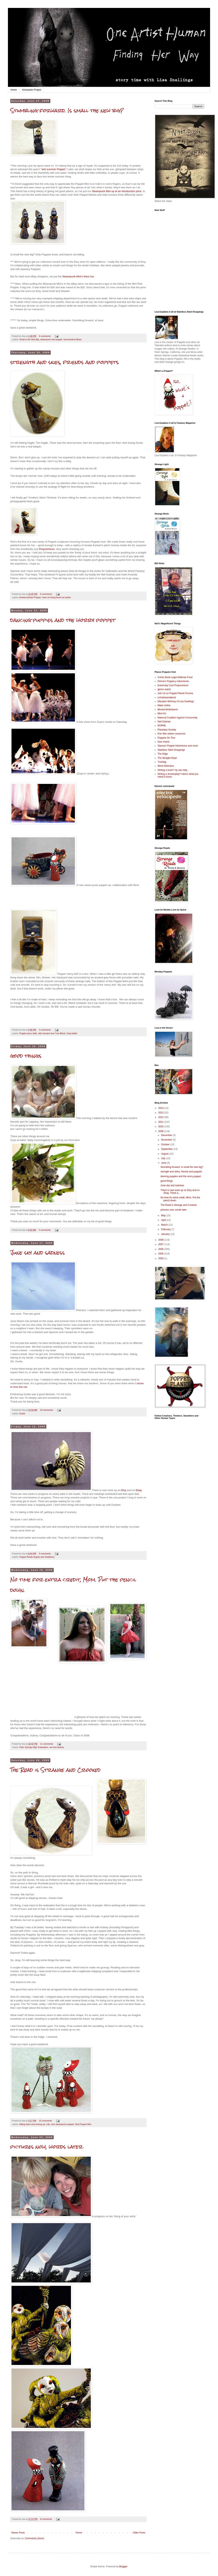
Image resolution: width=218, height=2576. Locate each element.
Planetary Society (167, 729)
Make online (164, 705)
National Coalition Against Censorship (177, 717)
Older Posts (139, 2532)
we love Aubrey (57, 1747)
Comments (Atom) (34, 2538)
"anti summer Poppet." (54, 169)
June (164, 1163)
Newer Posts (18, 2532)
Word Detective (166, 766)
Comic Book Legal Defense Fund (175, 677)
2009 (161, 1131)
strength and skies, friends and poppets (64, 362)
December (167, 1135)
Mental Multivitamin (168, 709)
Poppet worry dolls (28, 1033)
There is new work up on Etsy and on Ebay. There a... (180, 1191)
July (163, 1158)
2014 (161, 1108)
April (163, 1220)
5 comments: (45, 1553)
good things (25, 1056)
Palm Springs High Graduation (33, 1747)
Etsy (123, 1490)
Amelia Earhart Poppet (30, 597)
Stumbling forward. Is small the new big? (67, 110)
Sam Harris (163, 741)
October (165, 1144)
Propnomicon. (47, 549)
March (164, 1224)
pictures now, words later (46, 2147)
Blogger (123, 2566)
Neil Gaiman (164, 721)
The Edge (163, 753)
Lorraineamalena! (167, 697)
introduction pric (130, 191)
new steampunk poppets (62, 2124)
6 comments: (45, 336)
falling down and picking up (32, 2124)
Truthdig (162, 762)
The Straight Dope (167, 758)
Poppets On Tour (166, 737)
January (165, 1234)
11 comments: (47, 1744)
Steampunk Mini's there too (78, 276)
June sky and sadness (37, 1253)
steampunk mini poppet (51, 339)
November (167, 1139)
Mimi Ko (162, 713)
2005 (161, 1253)
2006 (161, 1249)
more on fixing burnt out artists (56, 597)
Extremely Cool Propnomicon (173, 685)
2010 (161, 1126)
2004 (161, 1258)
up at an (116, 191)
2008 (161, 1239)
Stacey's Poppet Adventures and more (178, 745)
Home (14, 89)
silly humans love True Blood (51, 1033)
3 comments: (45, 1030)
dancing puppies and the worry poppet (63, 620)
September (167, 1149)
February (166, 1229)
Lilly (48, 2124)
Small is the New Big (29, 339)
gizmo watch (164, 689)
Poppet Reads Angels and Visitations (36, 1557)
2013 (161, 1112)
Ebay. (139, 1490)
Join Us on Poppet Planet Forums (175, 693)
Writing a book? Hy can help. (173, 770)
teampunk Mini (102, 191)
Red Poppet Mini (83, 2124)
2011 (161, 1122)
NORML (162, 725)
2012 (161, 1117)
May (163, 1215)
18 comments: (47, 1410)
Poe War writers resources (171, 733)
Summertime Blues (72, 339)
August (165, 1153)
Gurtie (22, 1413)
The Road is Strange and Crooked (55, 1770)
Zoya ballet (72, 1033)
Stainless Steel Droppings (171, 749)
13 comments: (46, 2120)
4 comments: (45, 1230)
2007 (161, 1244)
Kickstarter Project (31, 89)
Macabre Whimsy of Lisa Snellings (176, 701)
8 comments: (46, 2519)
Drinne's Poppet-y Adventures (173, 681)
